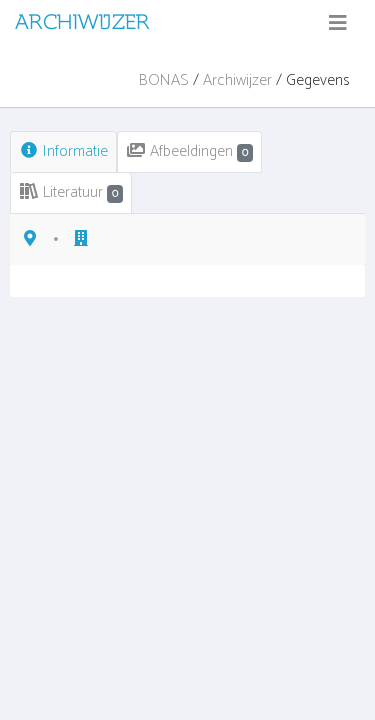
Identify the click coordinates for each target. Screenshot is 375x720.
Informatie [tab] (63, 151)
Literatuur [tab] (71, 192)
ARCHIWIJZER (82, 22)
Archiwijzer (237, 80)
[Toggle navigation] (338, 24)
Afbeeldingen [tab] (189, 151)
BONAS (164, 80)
